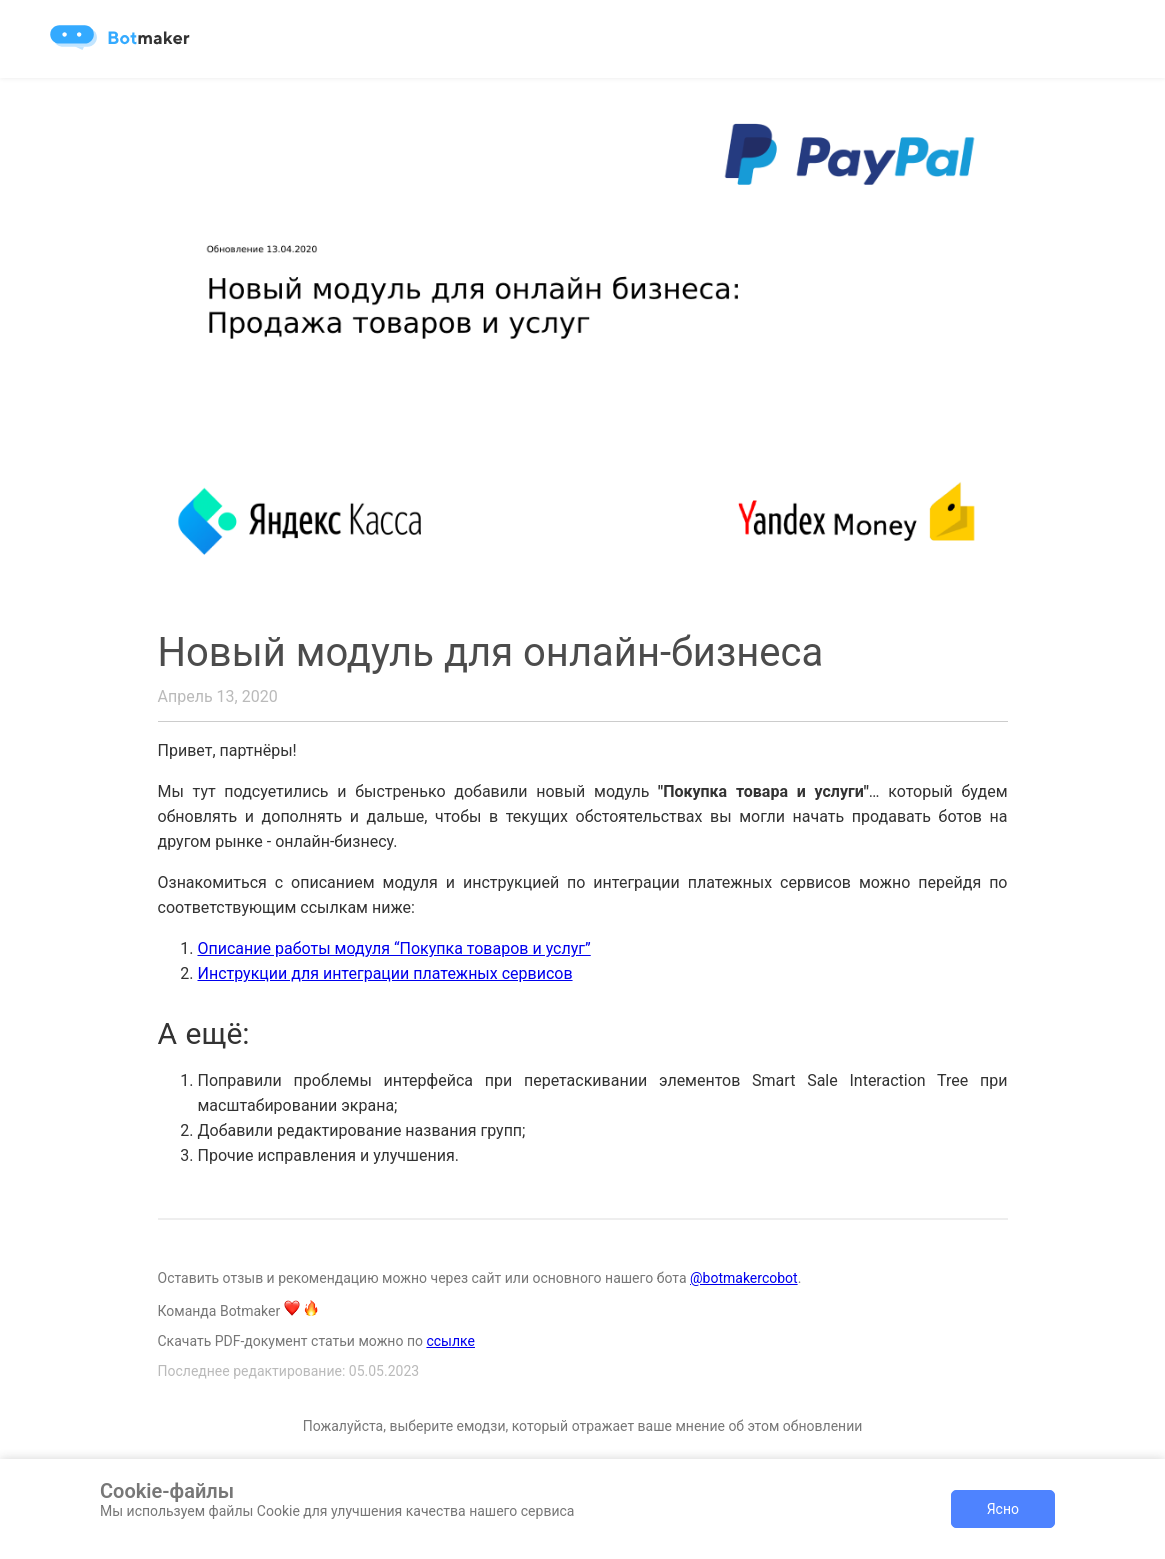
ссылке (450, 1341)
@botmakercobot (744, 1278)
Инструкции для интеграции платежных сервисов (385, 973)
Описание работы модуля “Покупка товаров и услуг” (394, 948)
